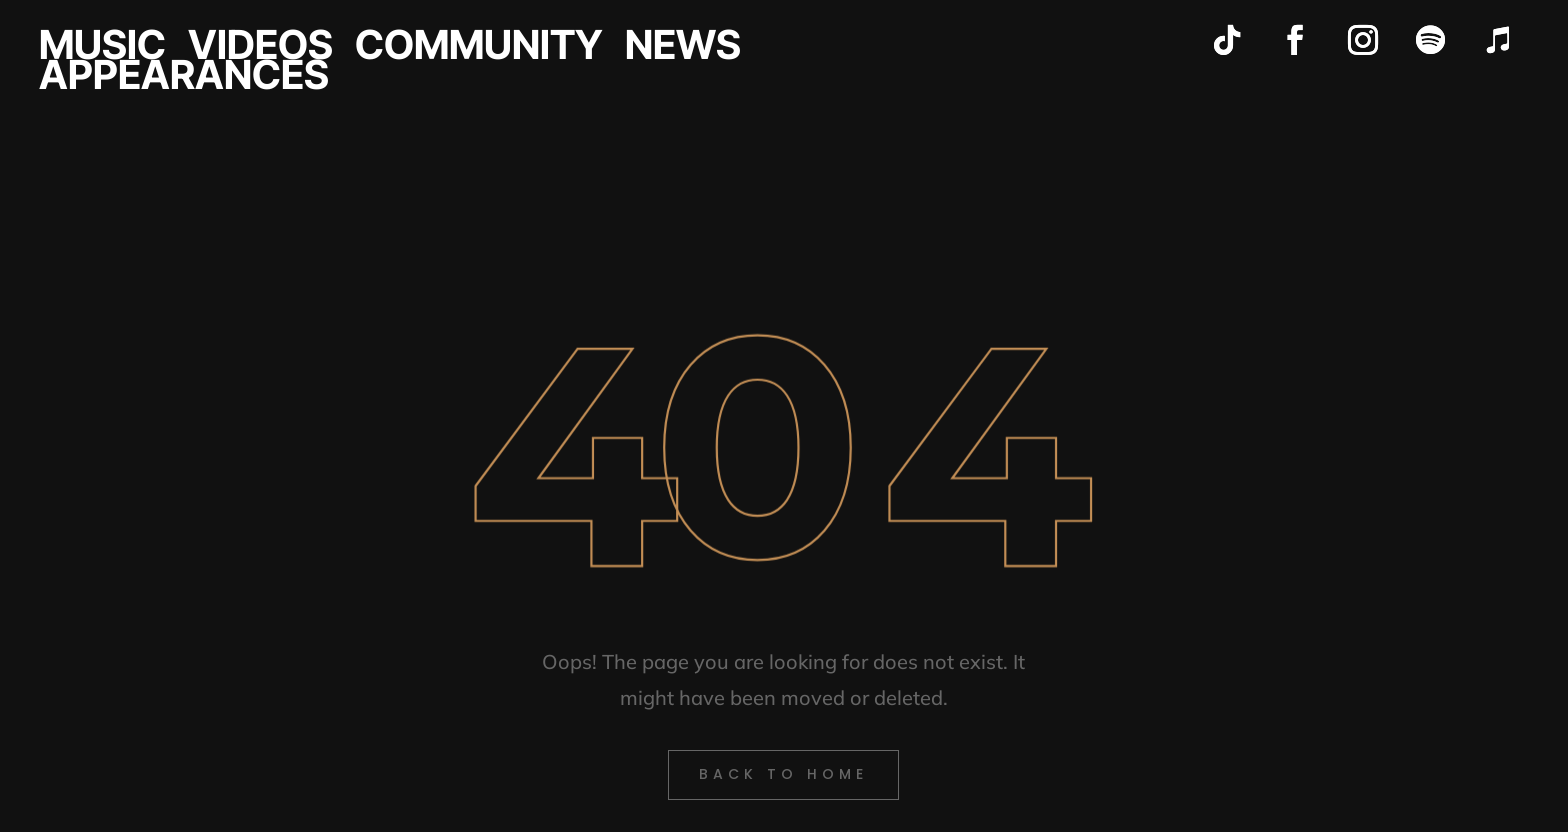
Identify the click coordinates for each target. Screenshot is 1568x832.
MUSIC (102, 49)
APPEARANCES (184, 79)
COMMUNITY (479, 49)
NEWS (683, 49)
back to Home (783, 774)
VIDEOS (260, 49)
